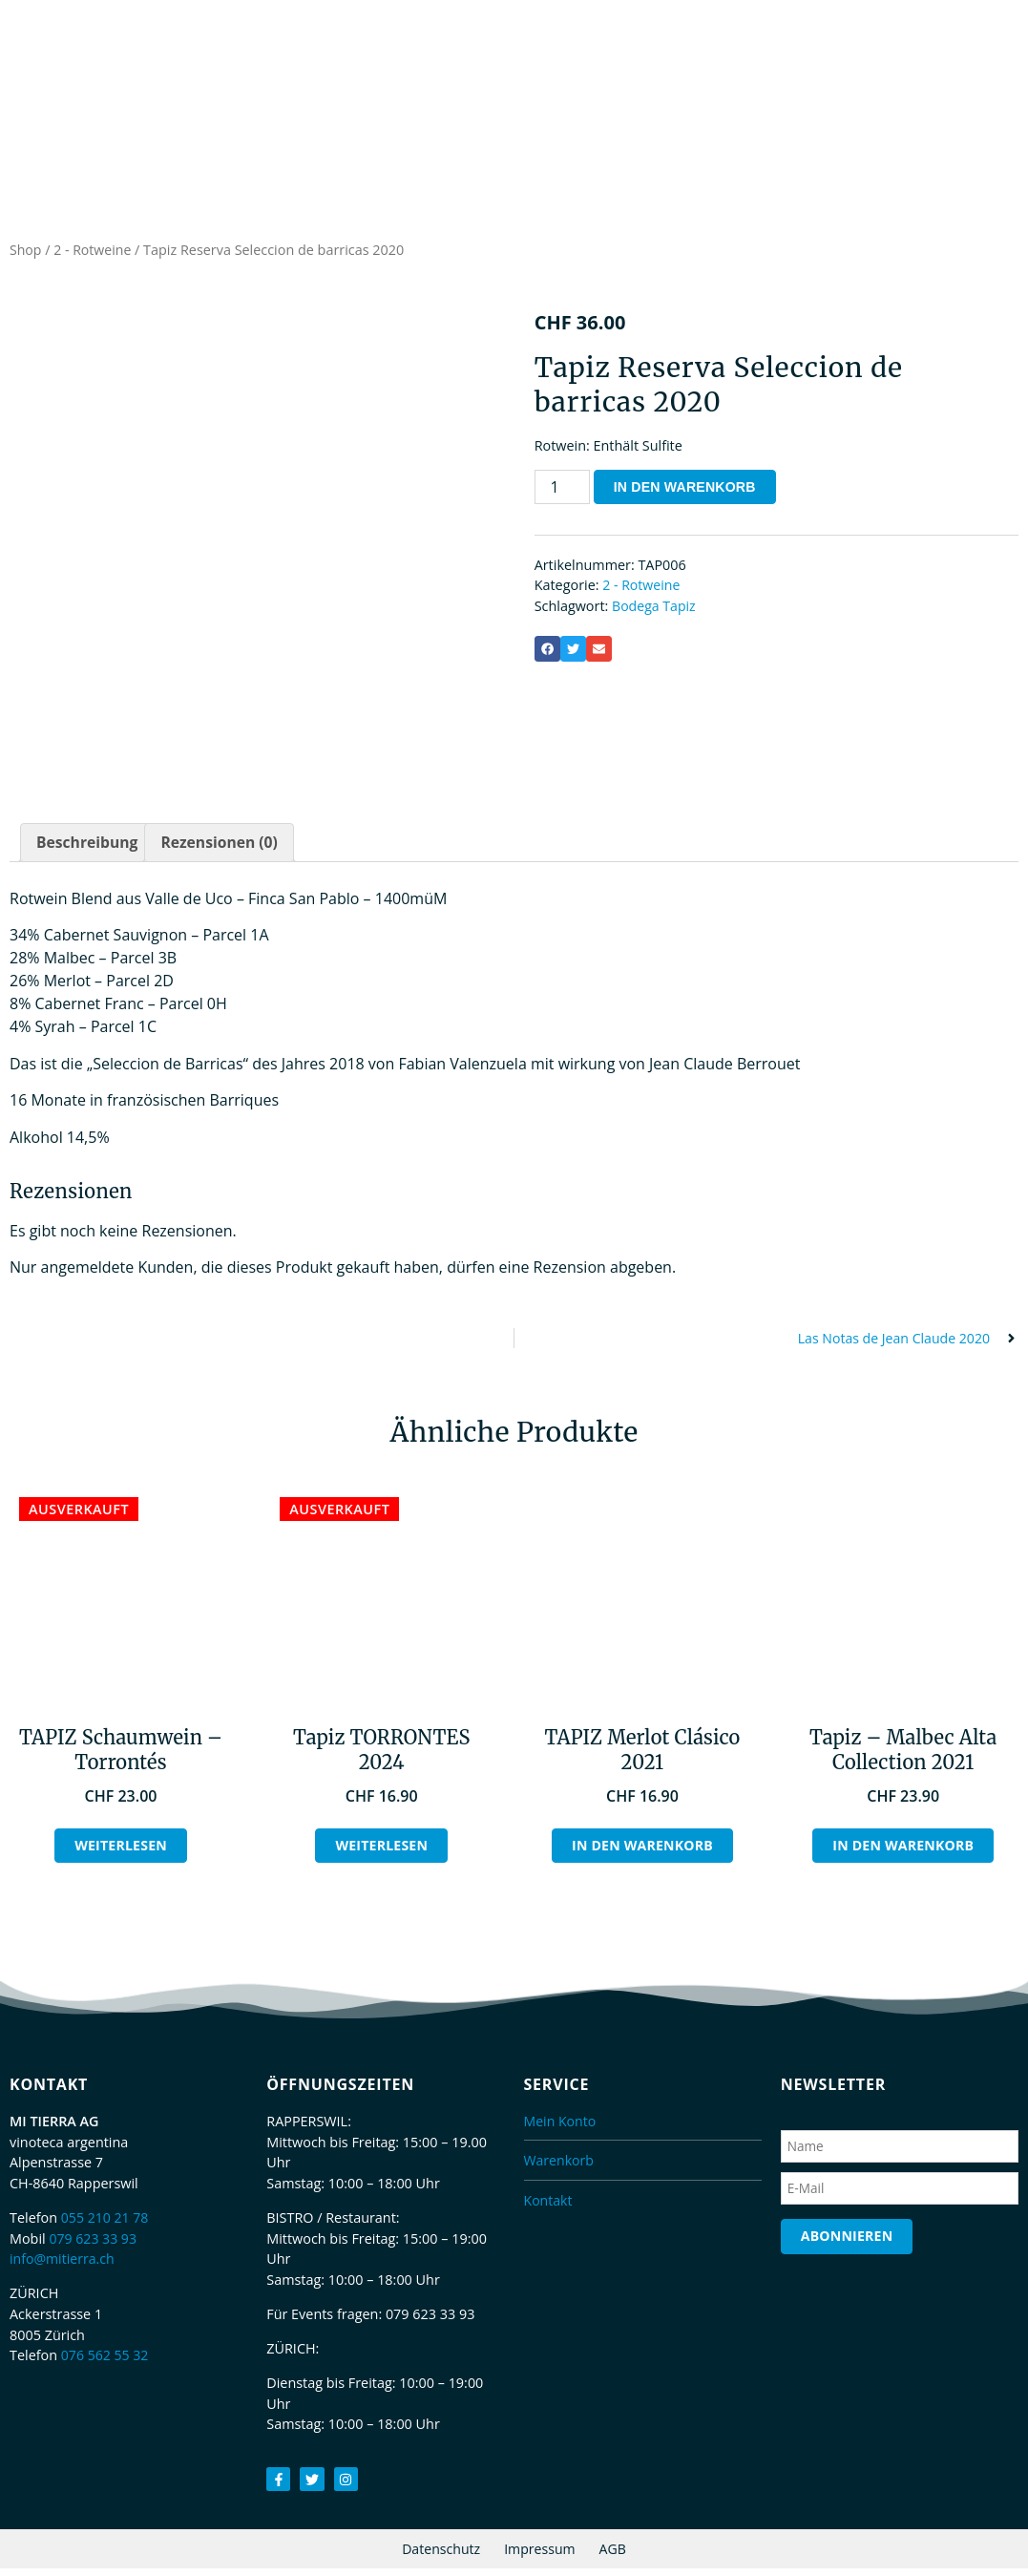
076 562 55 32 (106, 2362)
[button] (547, 653)
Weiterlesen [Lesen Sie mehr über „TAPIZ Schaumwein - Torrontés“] (120, 1852)
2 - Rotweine (94, 254)
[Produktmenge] (562, 491)
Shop (26, 254)
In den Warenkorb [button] (643, 1852)
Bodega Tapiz (655, 611)
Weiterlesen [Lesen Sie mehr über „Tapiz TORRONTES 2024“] (381, 1852)
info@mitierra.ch (63, 2265)
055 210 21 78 (106, 2224)
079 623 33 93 (93, 2245)
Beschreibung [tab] (88, 847)
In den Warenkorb (686, 490)
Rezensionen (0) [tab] (223, 847)
